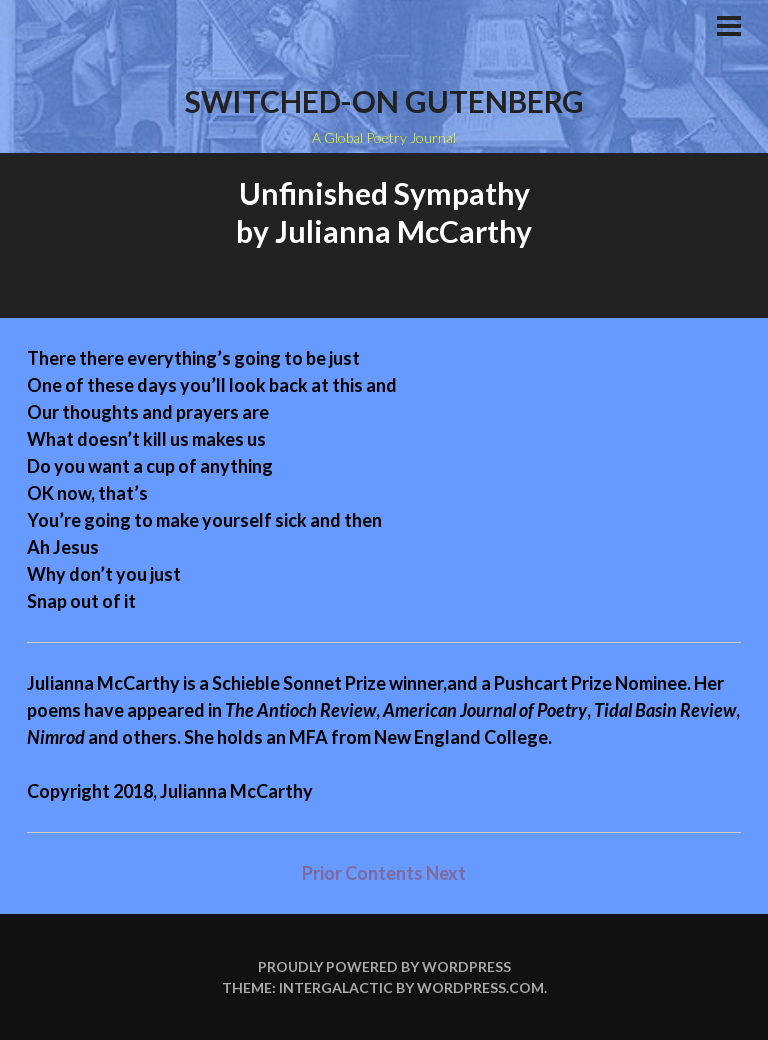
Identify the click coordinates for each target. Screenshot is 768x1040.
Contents (385, 873)
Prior (322, 873)
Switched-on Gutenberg (384, 101)
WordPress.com (480, 987)
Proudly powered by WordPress (384, 966)
